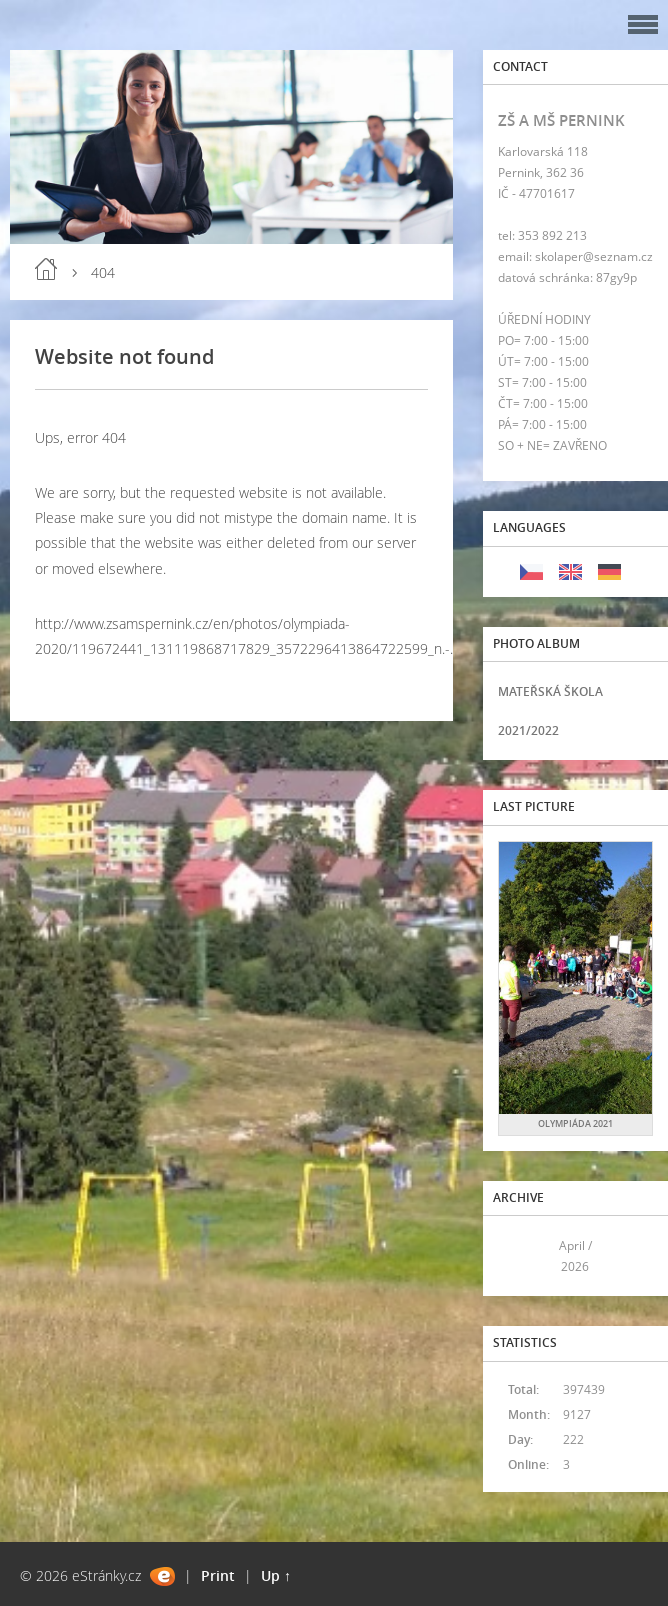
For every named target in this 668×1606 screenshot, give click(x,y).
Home (46, 269)
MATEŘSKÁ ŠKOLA (550, 691)
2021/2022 (528, 730)
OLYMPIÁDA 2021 (575, 1123)
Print (218, 1575)
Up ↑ (276, 1575)
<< (520, 1256)
